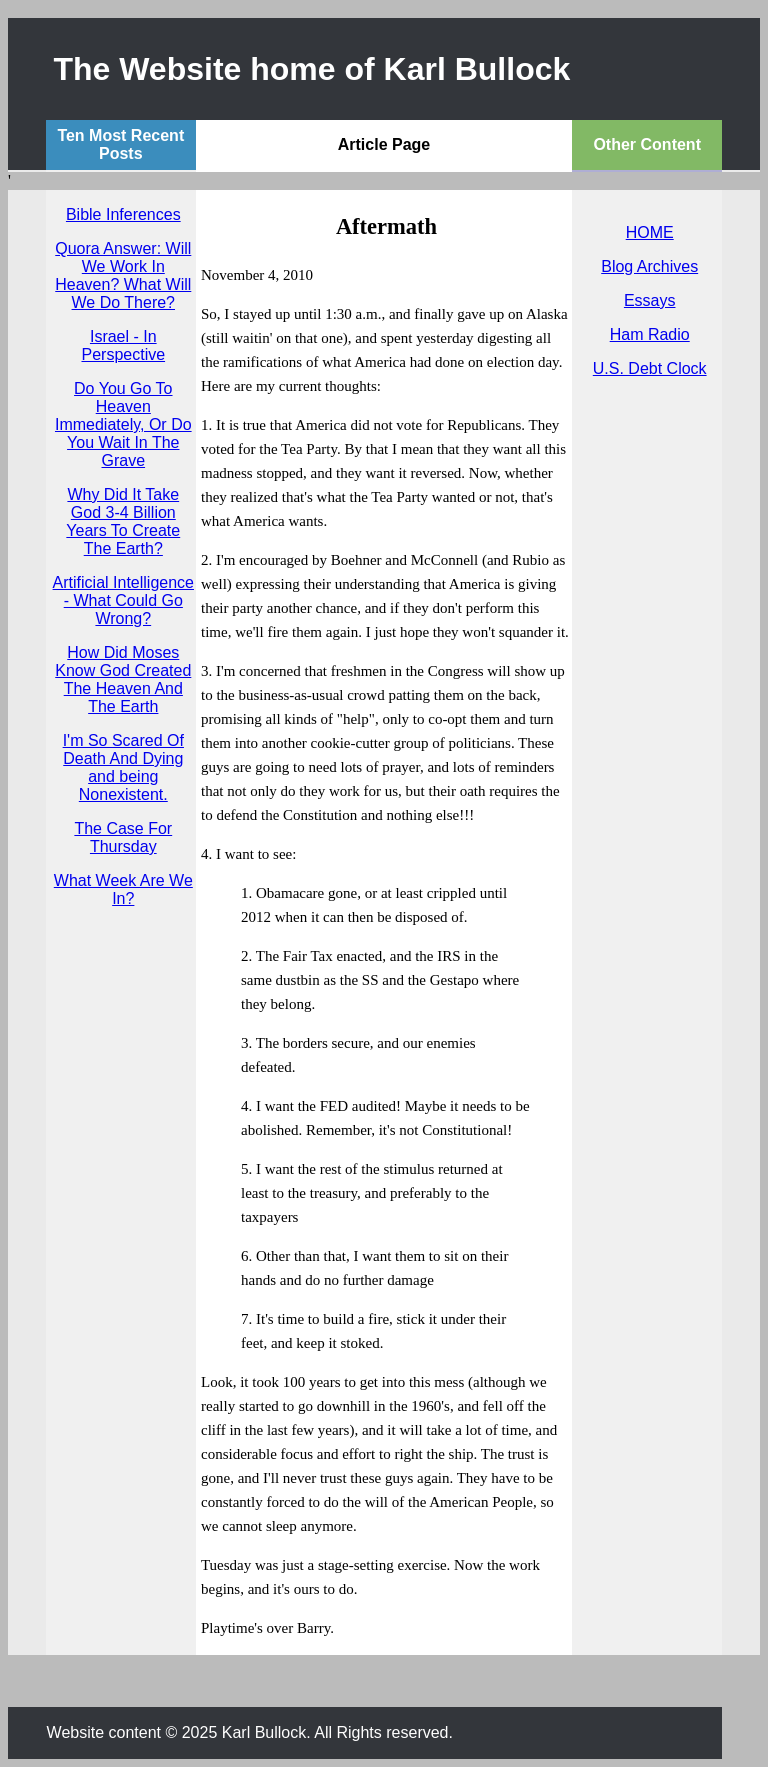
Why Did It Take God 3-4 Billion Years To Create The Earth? (123, 521)
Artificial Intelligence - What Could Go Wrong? (123, 600)
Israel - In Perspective (123, 345)
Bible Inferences (123, 214)
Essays (650, 300)
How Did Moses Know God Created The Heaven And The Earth (123, 679)
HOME (650, 232)
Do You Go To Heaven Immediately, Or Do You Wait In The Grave (123, 424)
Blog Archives (649, 266)
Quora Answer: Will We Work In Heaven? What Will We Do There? (123, 275)
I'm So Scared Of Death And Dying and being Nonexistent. (123, 767)
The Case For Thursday (123, 837)
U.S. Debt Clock (650, 368)
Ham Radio (650, 334)
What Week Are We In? (123, 889)
